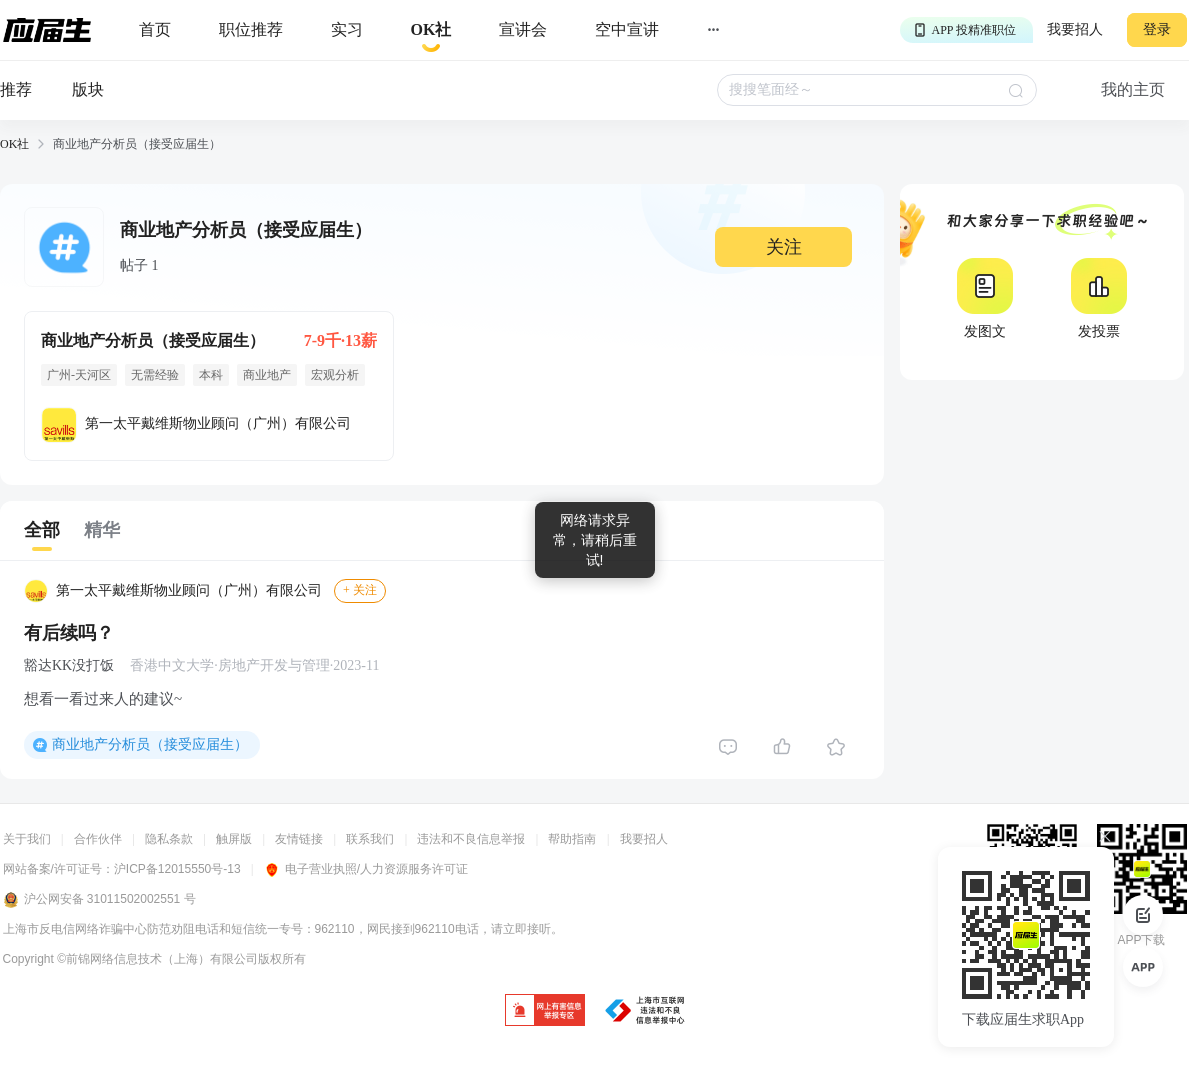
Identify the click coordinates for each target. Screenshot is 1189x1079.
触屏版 (234, 839)
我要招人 (1075, 29)
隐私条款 (169, 839)
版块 (88, 89)
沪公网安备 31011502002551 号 (99, 900)
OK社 (14, 144)
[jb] (545, 1011)
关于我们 (27, 839)
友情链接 (299, 839)
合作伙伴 (98, 839)
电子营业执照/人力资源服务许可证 (366, 869)
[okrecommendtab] (431, 30)
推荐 (16, 89)
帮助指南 (572, 839)
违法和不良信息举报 (471, 839)
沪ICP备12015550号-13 (177, 869)
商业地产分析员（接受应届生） (150, 744)
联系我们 (370, 839)
